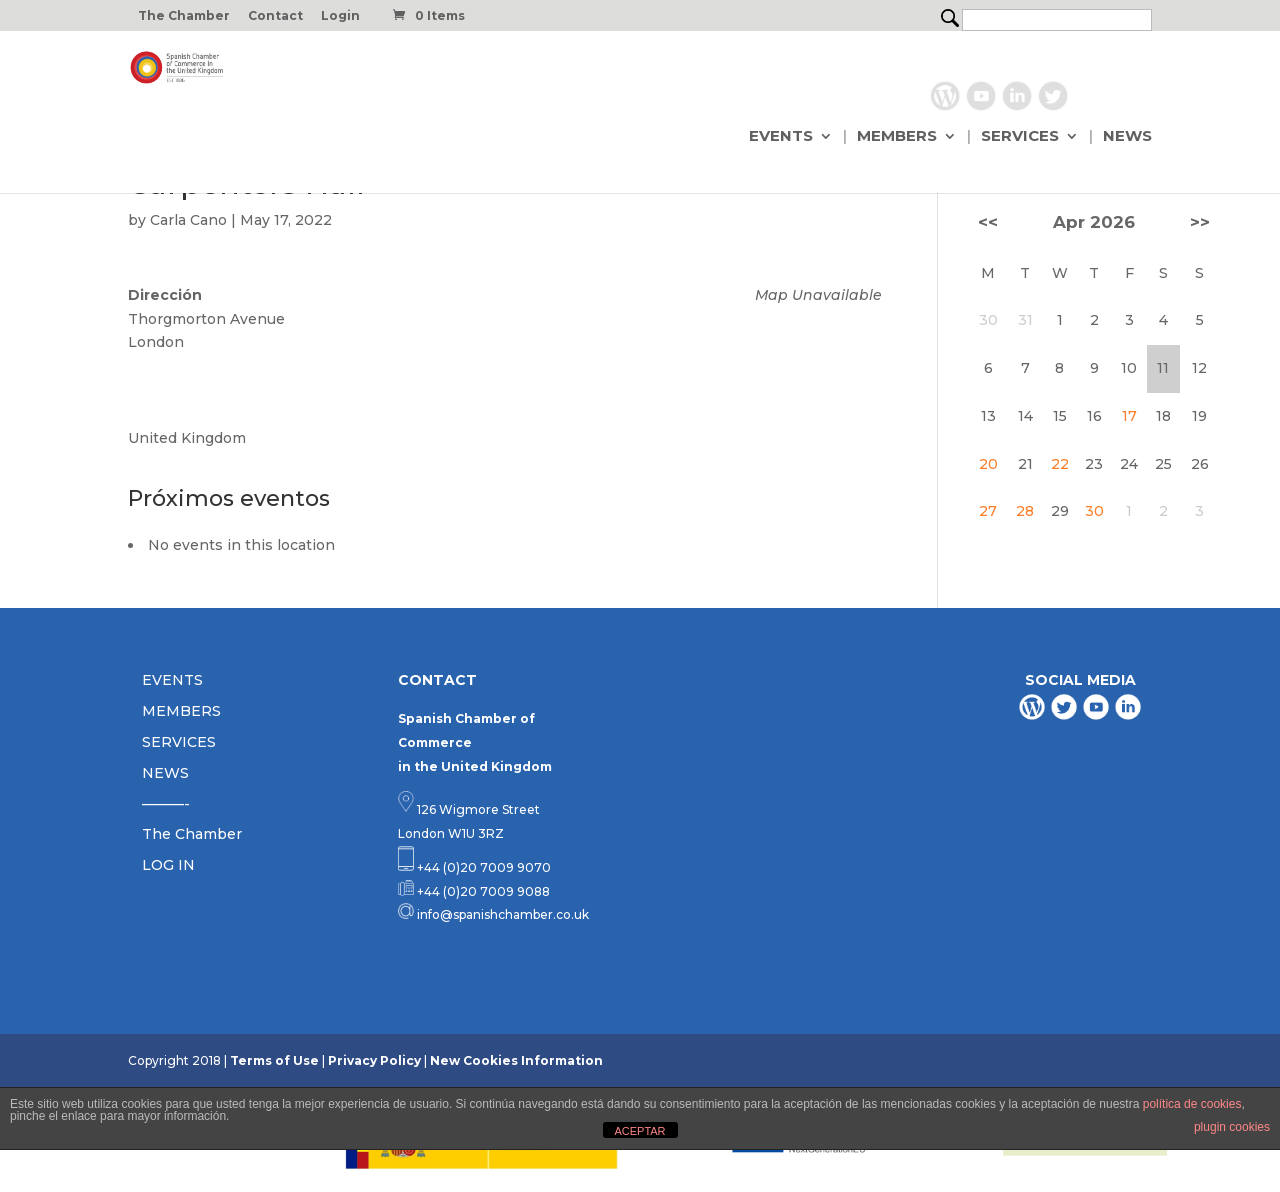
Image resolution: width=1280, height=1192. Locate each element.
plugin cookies (1232, 1127)
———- (166, 804)
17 (1129, 416)
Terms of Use (274, 1060)
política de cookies (1192, 1104)
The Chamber (184, 16)
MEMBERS (897, 137)
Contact (275, 16)
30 (1094, 511)
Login (340, 16)
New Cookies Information (516, 1060)
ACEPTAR (639, 1131)
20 (988, 464)
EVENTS (781, 137)
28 (1025, 511)
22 (1060, 464)
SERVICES (1020, 137)
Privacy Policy (374, 1060)
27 (988, 511)
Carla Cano (188, 220)
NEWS (1127, 137)
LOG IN (168, 865)
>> (1200, 222)
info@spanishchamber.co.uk (501, 914)
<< (988, 222)
